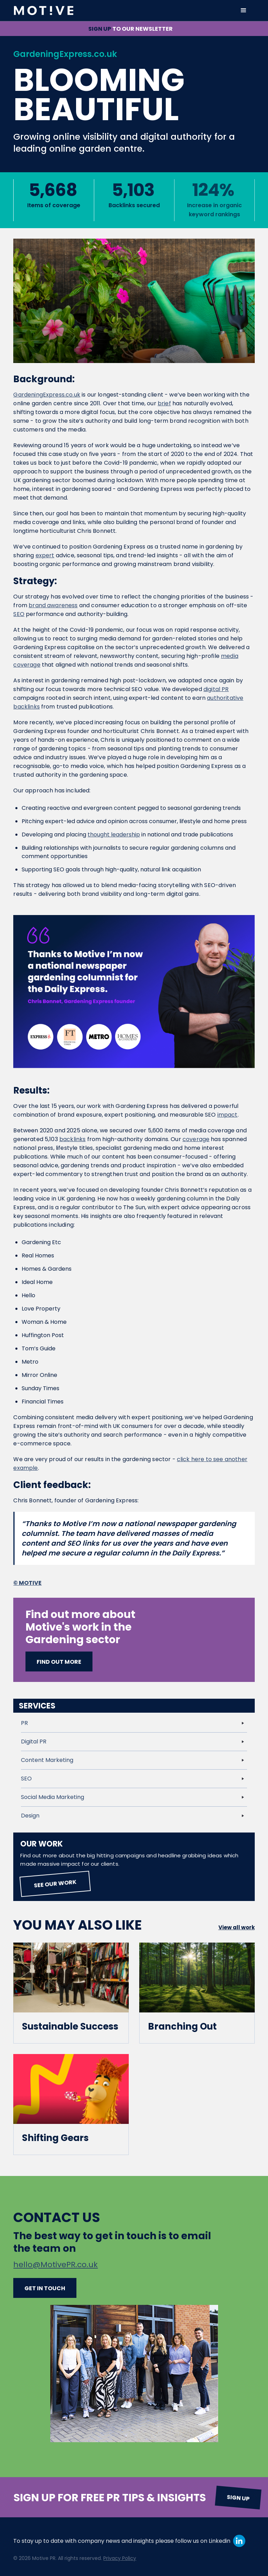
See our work (55, 1884)
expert (45, 555)
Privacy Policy (119, 2558)
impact (227, 1115)
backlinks (72, 1139)
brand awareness (53, 605)
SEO (18, 614)
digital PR (216, 689)
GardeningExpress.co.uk (46, 395)
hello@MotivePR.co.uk (55, 2264)
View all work (236, 1927)
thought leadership (114, 834)
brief (164, 403)
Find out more (59, 1662)
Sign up (238, 2497)
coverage (196, 1139)
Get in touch (44, 2288)
